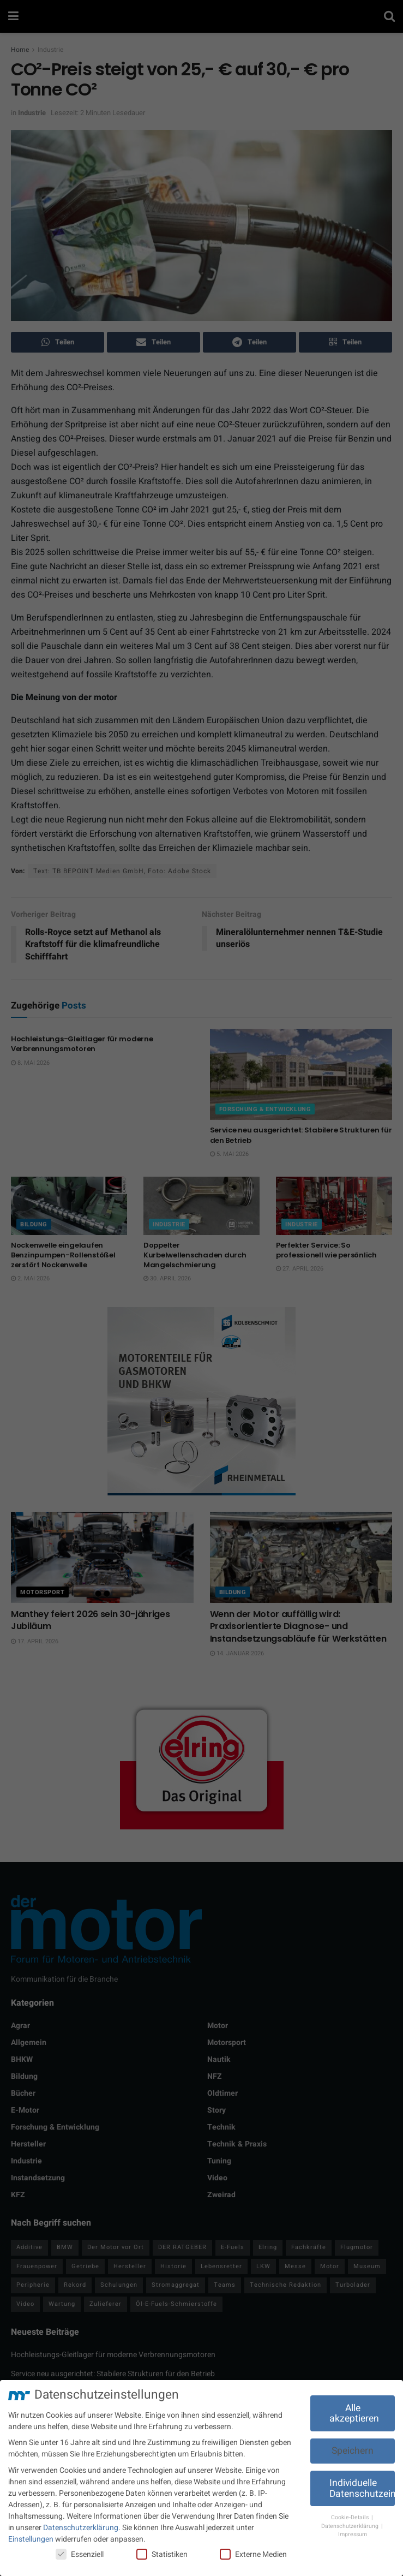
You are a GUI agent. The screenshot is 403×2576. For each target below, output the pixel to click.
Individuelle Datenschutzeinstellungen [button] (362, 2488)
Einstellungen (30, 2539)
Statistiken (162, 2554)
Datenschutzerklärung (80, 2527)
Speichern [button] (353, 2451)
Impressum (352, 2534)
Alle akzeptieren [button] (354, 2413)
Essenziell (80, 2554)
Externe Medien (253, 2554)
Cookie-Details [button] (350, 2517)
